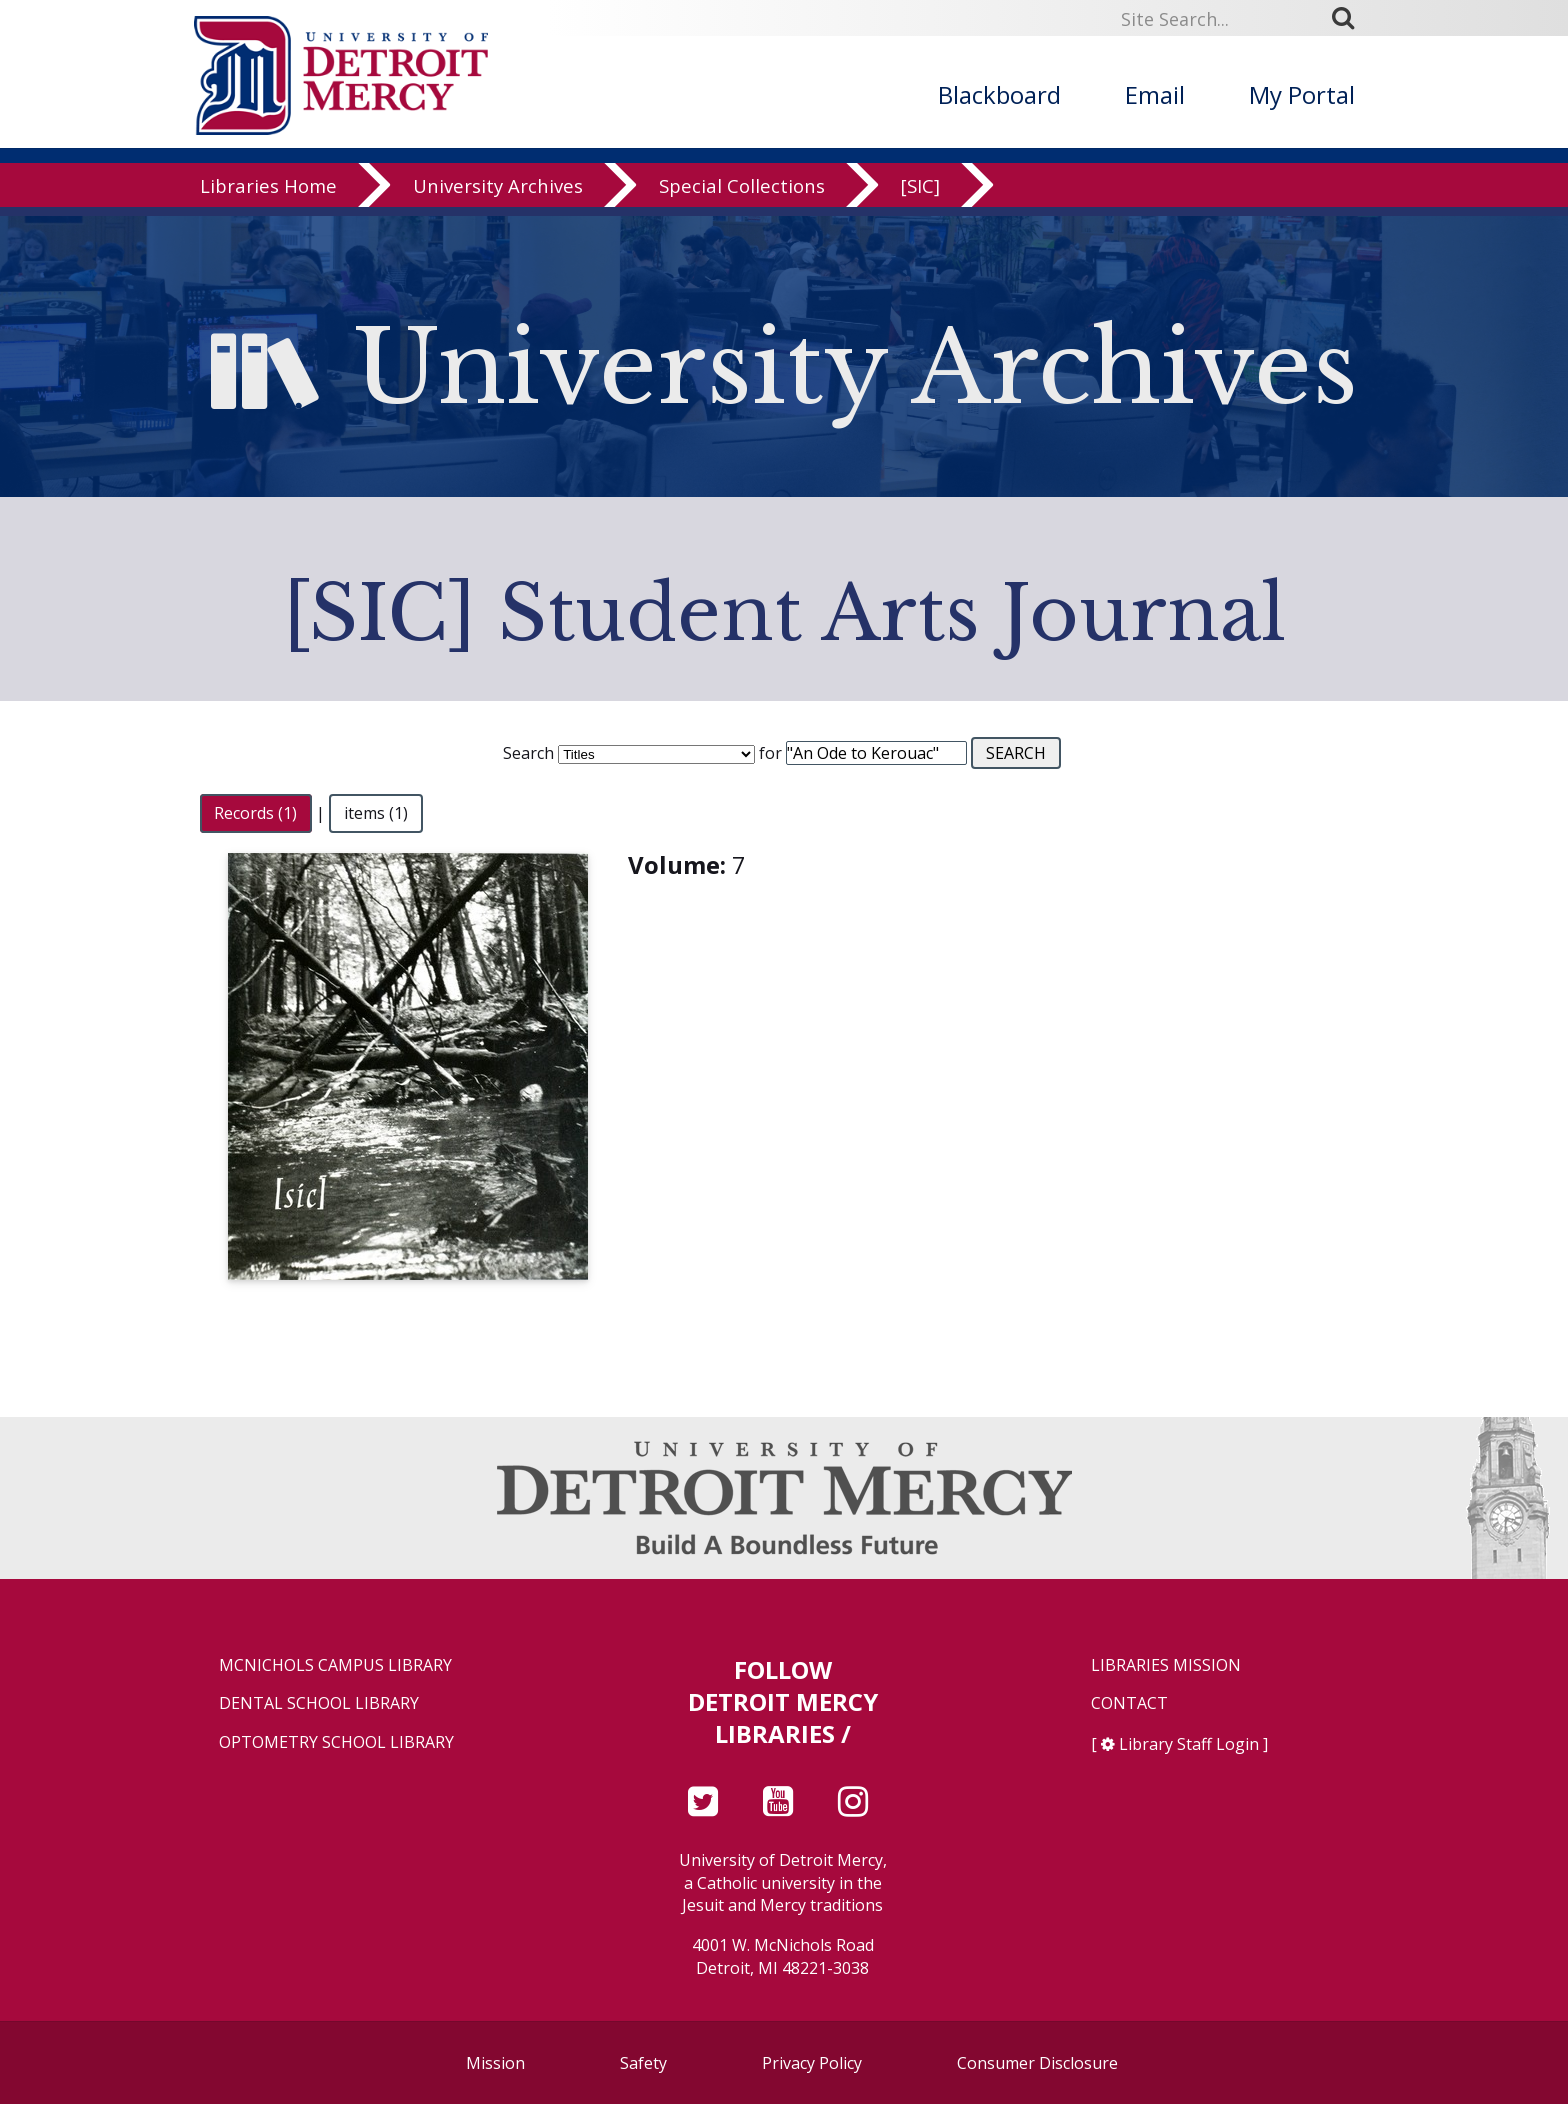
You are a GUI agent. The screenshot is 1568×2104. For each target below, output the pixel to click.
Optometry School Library (336, 1742)
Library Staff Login (1189, 1744)
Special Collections (742, 194)
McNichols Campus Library (335, 1665)
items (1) (376, 813)
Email (1155, 94)
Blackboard (999, 94)
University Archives (498, 194)
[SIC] (920, 194)
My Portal (1302, 94)
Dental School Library (319, 1703)
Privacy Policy (812, 2063)
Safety (643, 2063)
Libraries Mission (1166, 1665)
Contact (1129, 1703)
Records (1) (255, 813)
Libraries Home (268, 194)
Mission (495, 2063)
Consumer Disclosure (1037, 2063)
